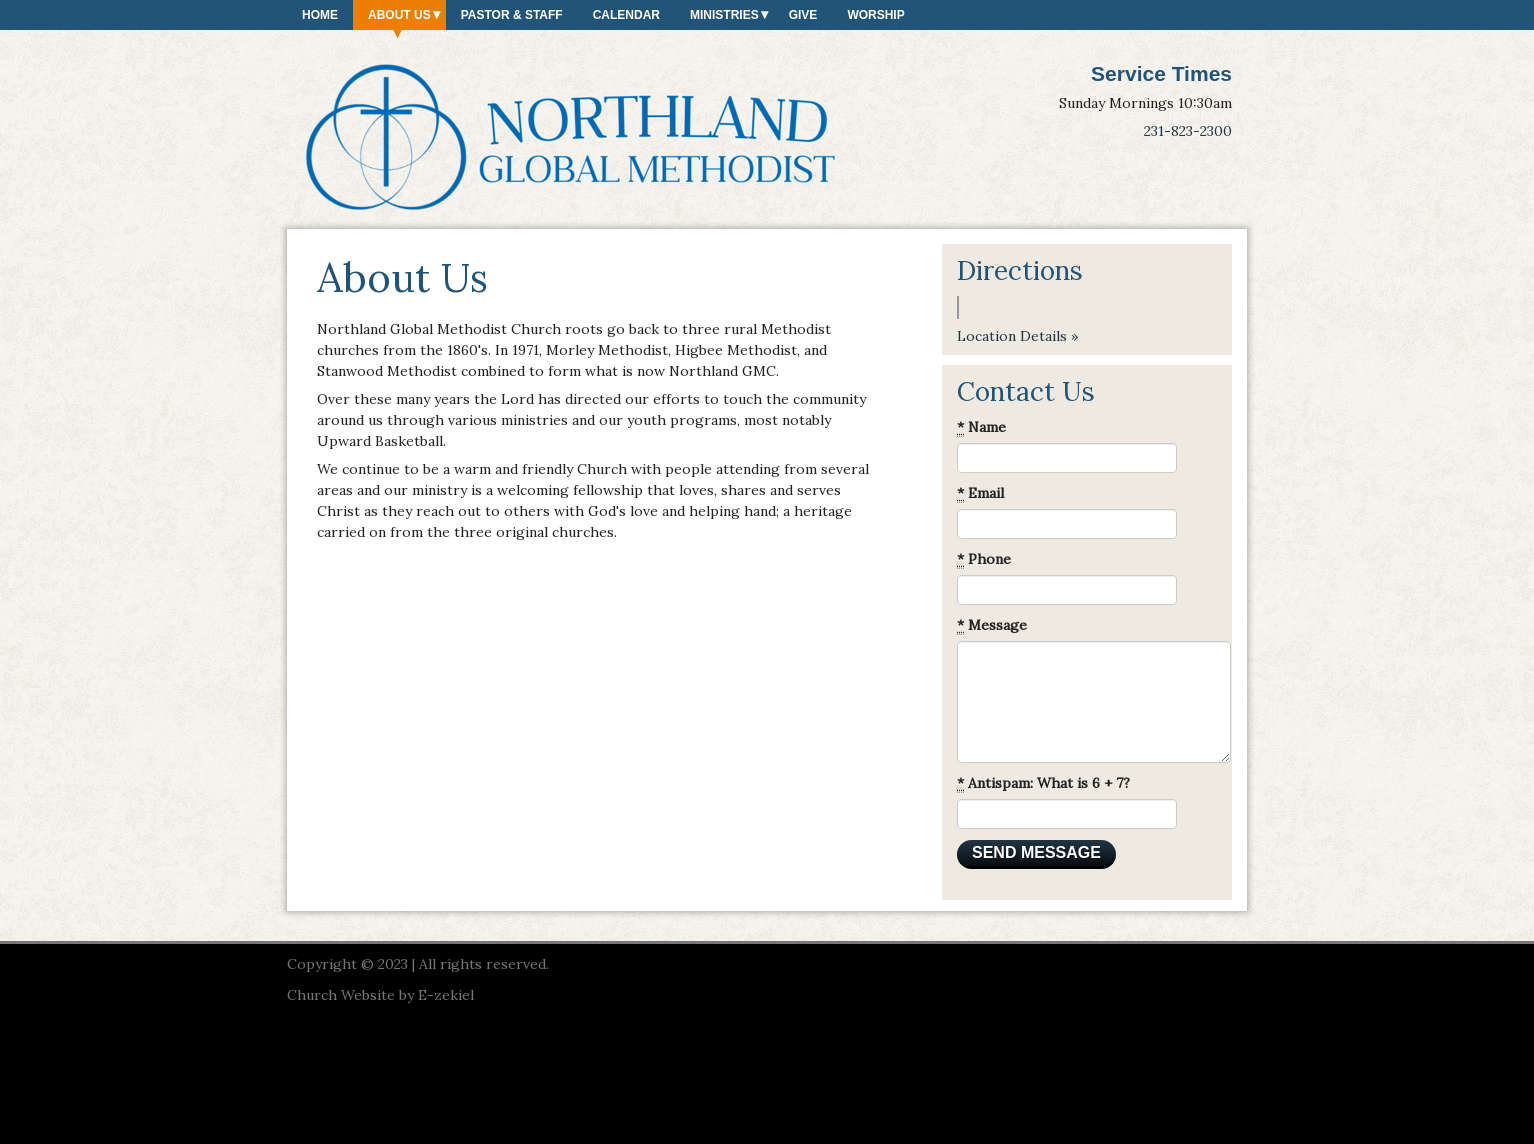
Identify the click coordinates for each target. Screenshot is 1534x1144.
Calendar (626, 15)
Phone (984, 559)
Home (320, 15)
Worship (875, 15)
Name (981, 427)
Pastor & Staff (512, 15)
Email (980, 493)
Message (992, 625)
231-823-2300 (1188, 131)
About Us (399, 15)
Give (803, 15)
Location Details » (1017, 336)
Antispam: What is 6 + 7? (1043, 783)
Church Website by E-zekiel (380, 995)
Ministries (724, 15)
